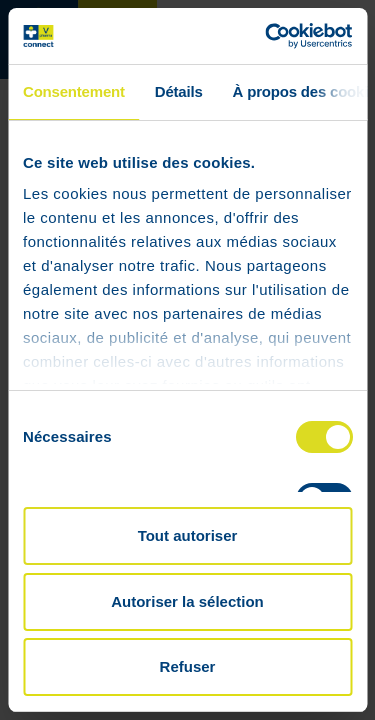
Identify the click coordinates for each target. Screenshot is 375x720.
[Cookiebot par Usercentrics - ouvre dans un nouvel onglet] (267, 36)
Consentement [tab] (74, 91)
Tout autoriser (188, 535)
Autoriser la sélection (187, 601)
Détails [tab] (179, 91)
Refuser (188, 666)
